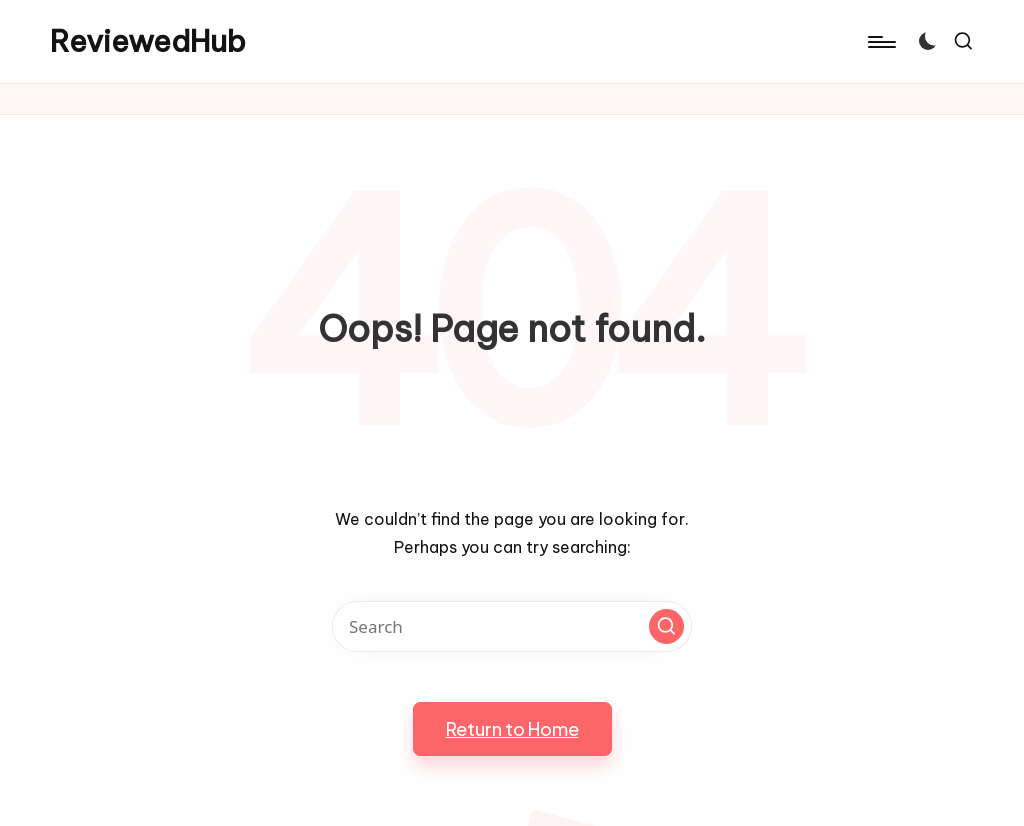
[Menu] (880, 42)
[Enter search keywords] (512, 626)
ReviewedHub (148, 41)
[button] (666, 626)
